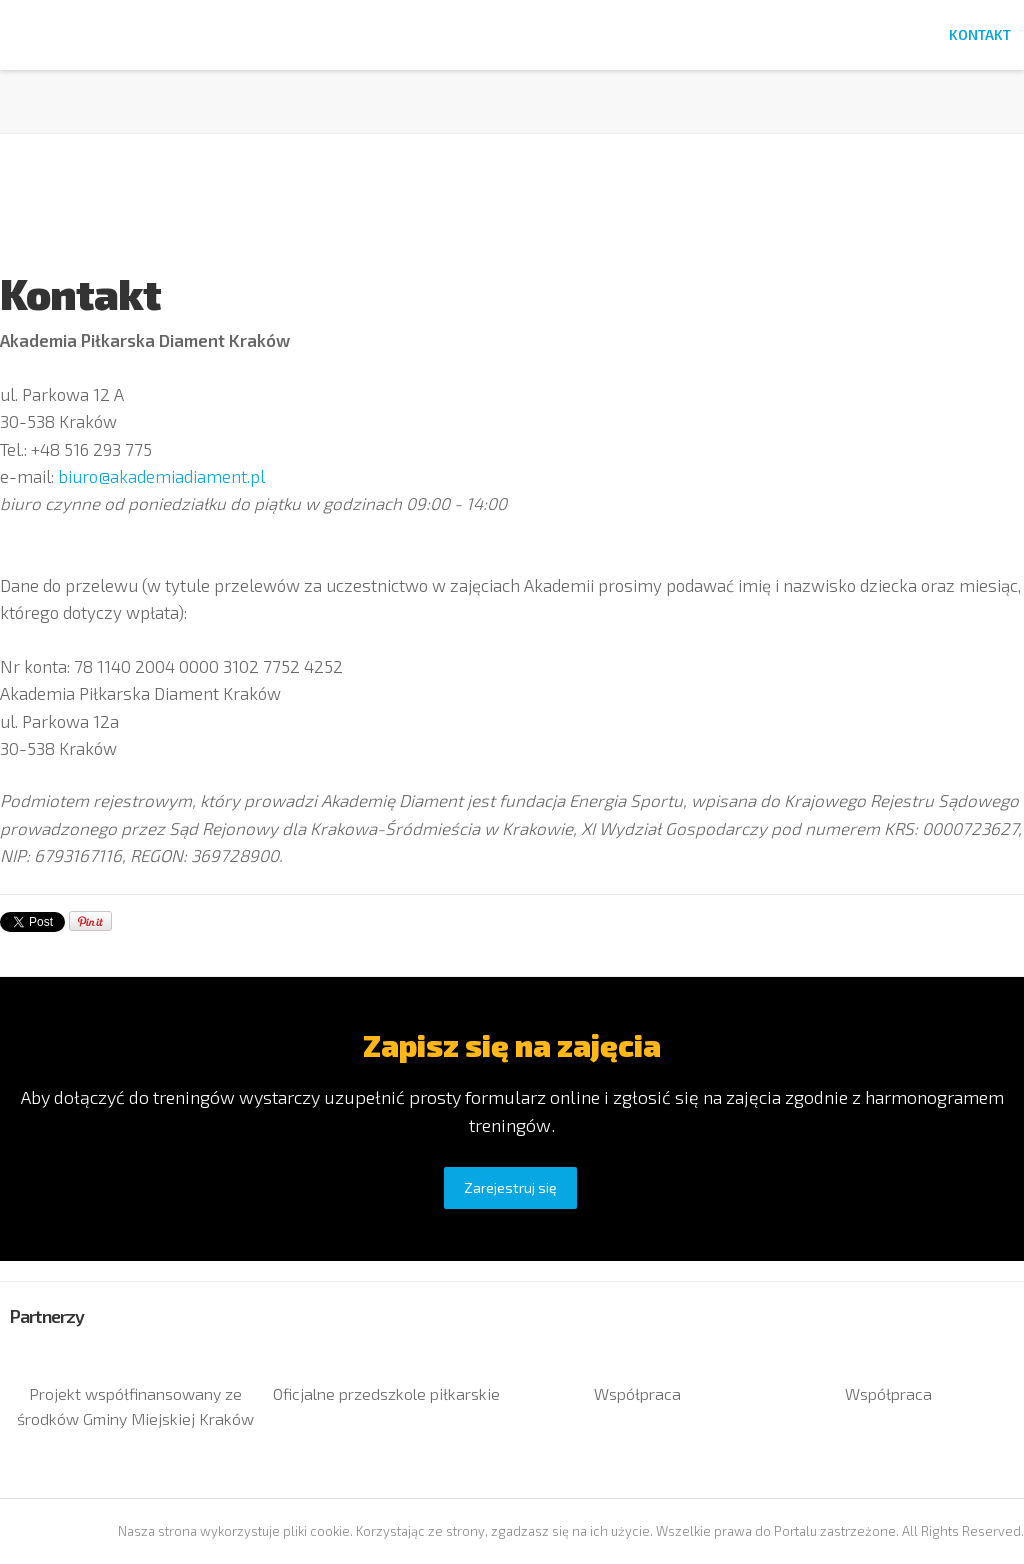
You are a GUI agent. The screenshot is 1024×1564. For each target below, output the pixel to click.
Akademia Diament (99, 73)
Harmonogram (657, 34)
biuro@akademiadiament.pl (161, 476)
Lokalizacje (532, 34)
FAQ (910, 34)
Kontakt (980, 34)
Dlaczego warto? (805, 34)
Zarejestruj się (510, 1187)
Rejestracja (421, 34)
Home (331, 34)
